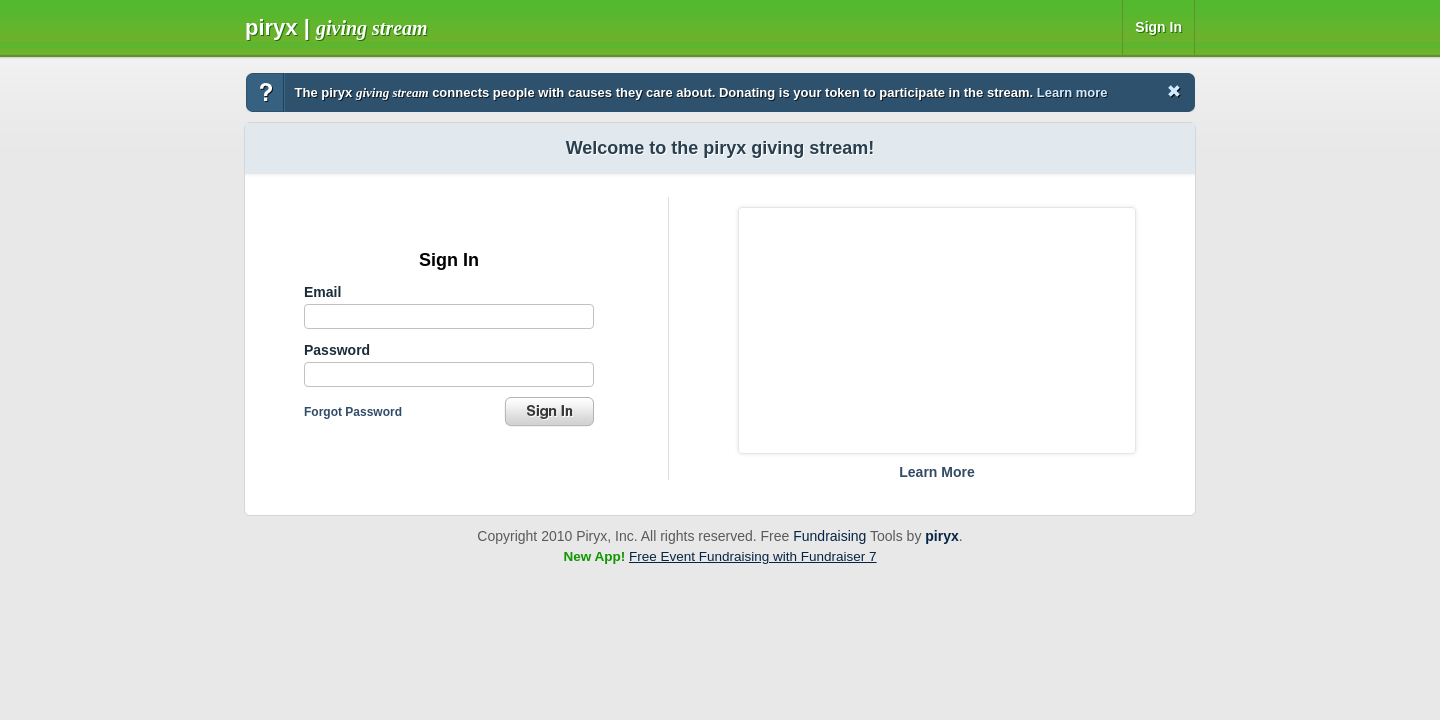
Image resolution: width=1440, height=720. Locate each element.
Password (337, 350)
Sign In (1158, 27)
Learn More (936, 472)
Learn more (1072, 92)
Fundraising (829, 536)
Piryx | (336, 27)
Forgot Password (353, 412)
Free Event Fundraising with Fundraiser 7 (753, 556)
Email (322, 292)
